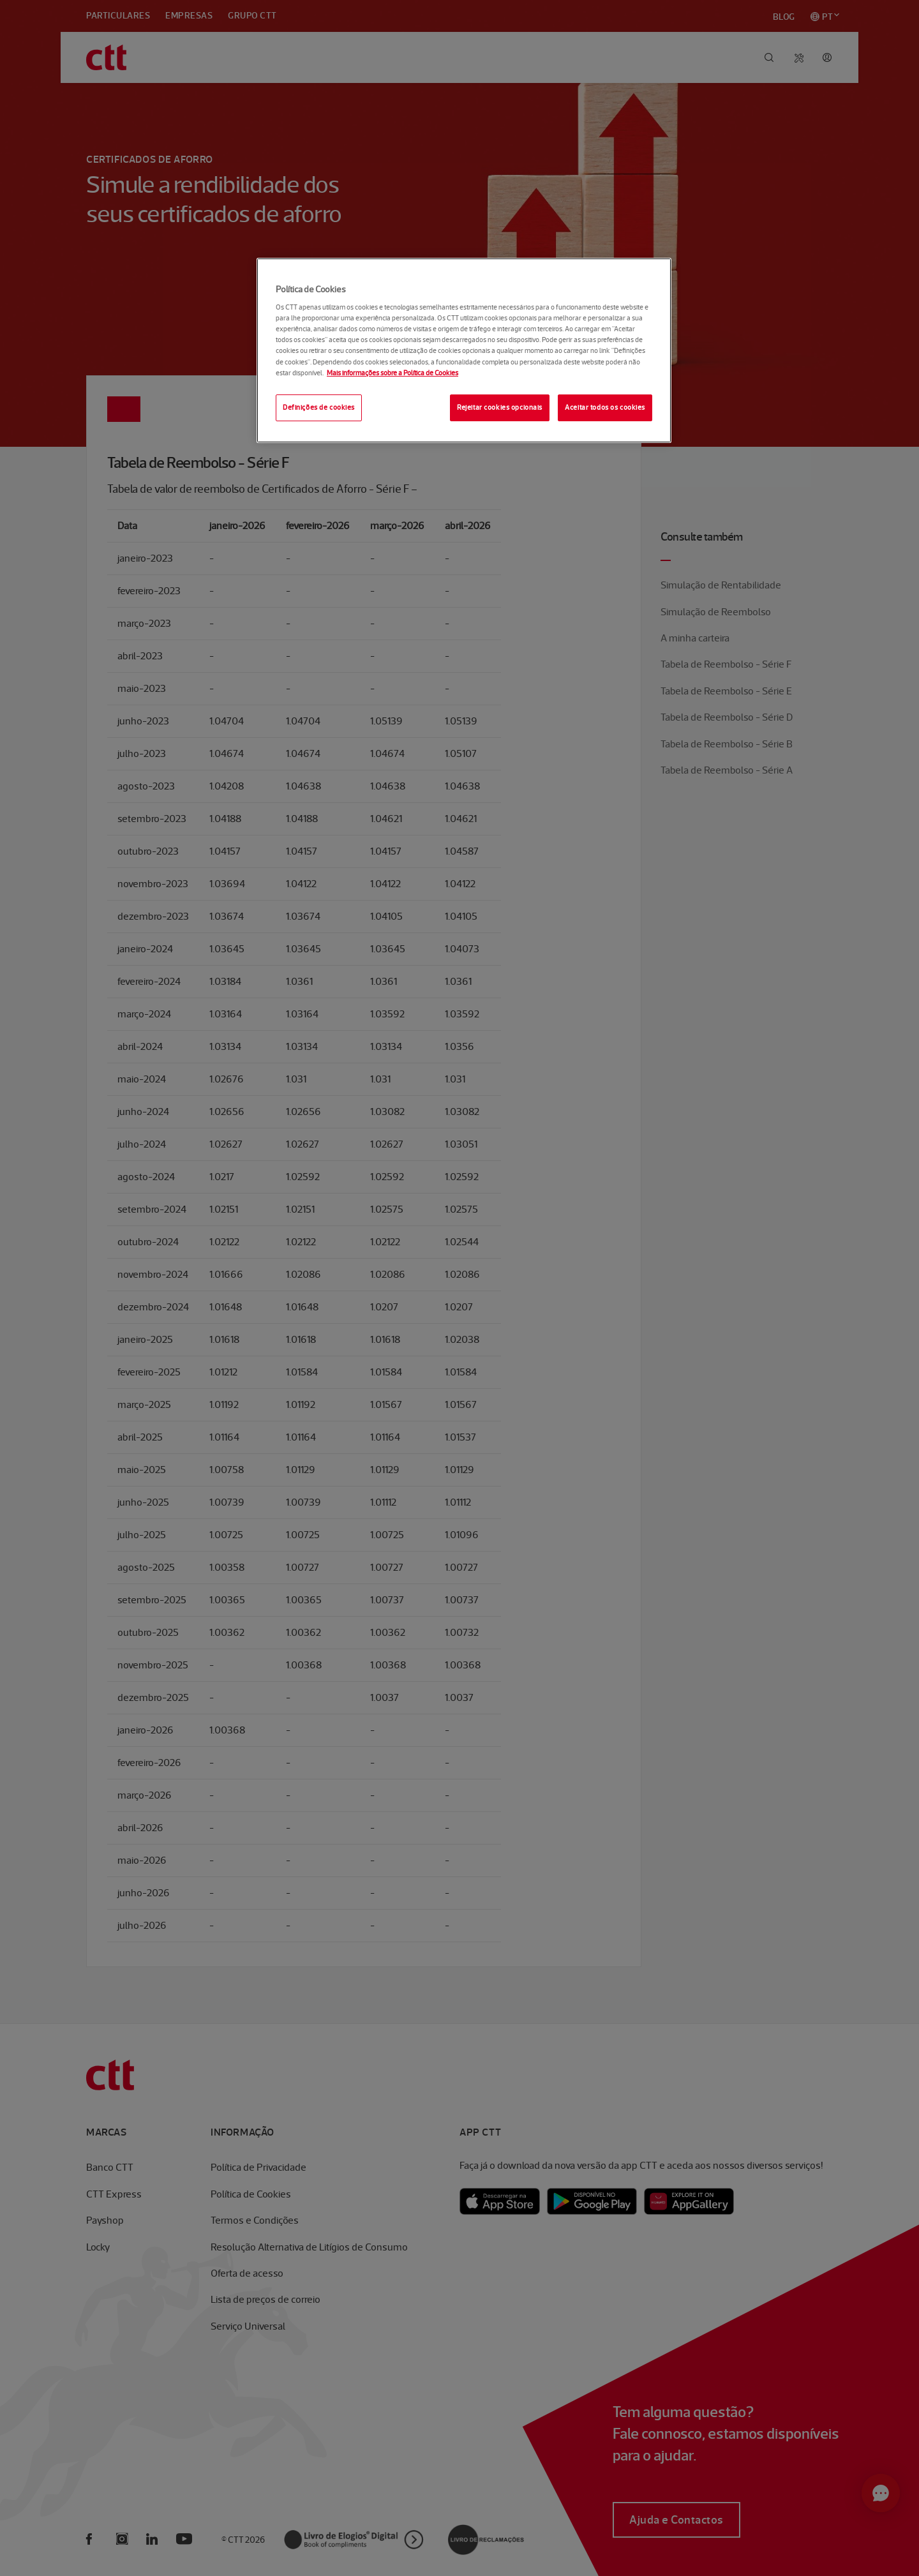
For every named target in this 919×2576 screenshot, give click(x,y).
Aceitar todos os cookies (605, 407)
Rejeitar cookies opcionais (499, 407)
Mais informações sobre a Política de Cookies (392, 372)
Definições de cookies (319, 407)
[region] (464, 350)
